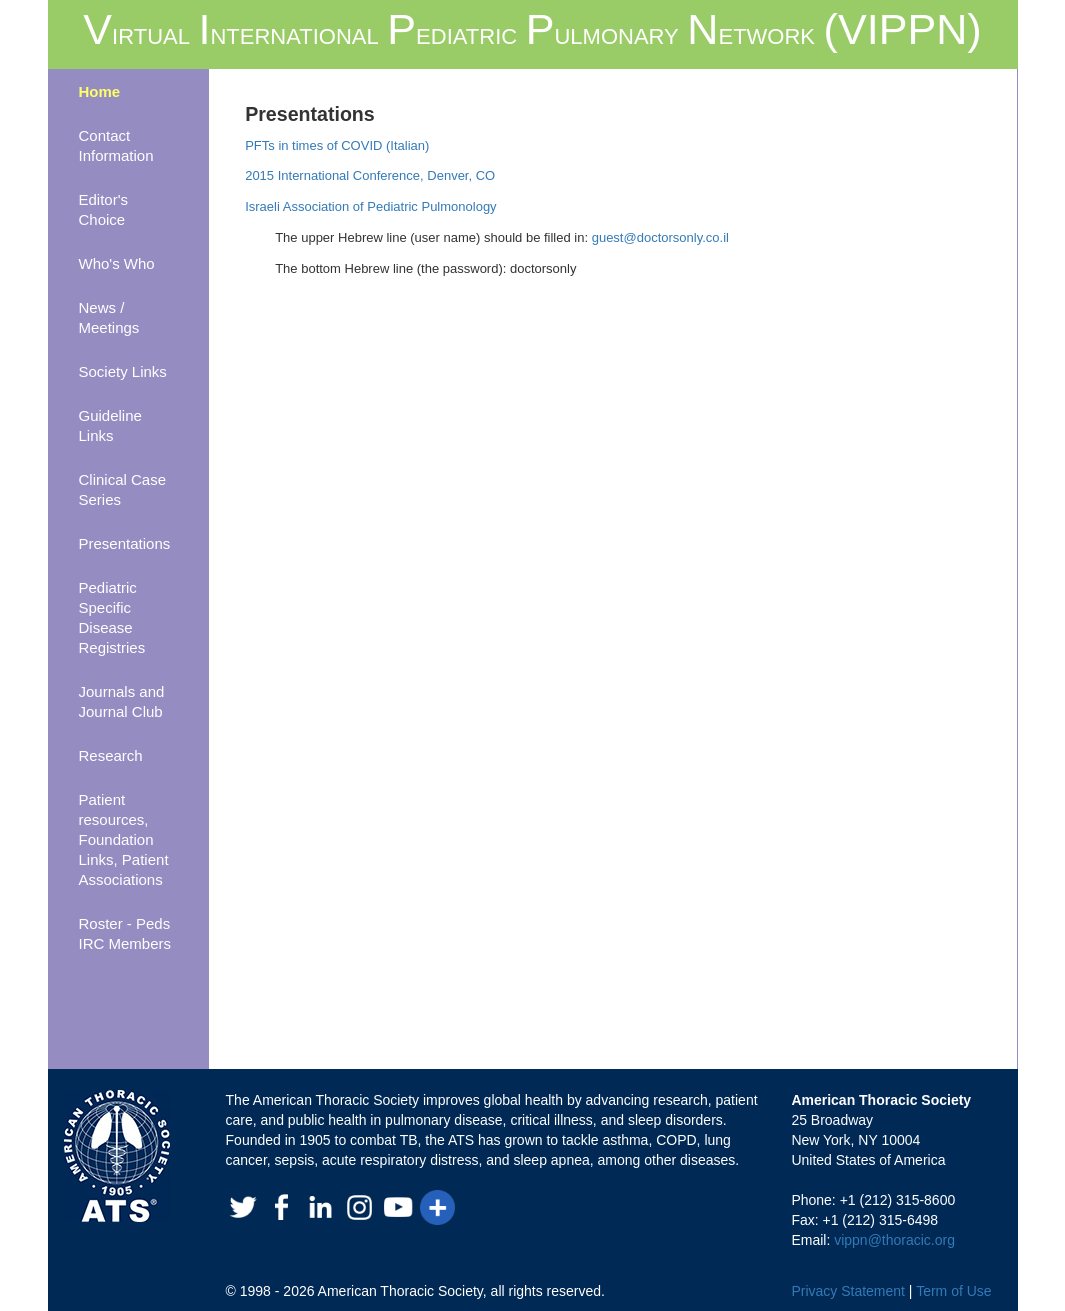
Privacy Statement (848, 1291)
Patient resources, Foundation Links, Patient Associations (124, 839)
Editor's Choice (104, 209)
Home (100, 91)
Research (111, 755)
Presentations (125, 543)
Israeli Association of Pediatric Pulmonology (370, 206)
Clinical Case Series (123, 489)
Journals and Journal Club (122, 701)
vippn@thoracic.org (894, 1240)
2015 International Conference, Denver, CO (370, 175)
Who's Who (117, 263)
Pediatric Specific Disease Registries (112, 617)
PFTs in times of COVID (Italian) (337, 145)
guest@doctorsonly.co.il (660, 237)
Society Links (123, 371)
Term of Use (953, 1291)
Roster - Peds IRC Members (125, 933)
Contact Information (116, 145)
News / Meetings (109, 317)
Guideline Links (110, 425)
